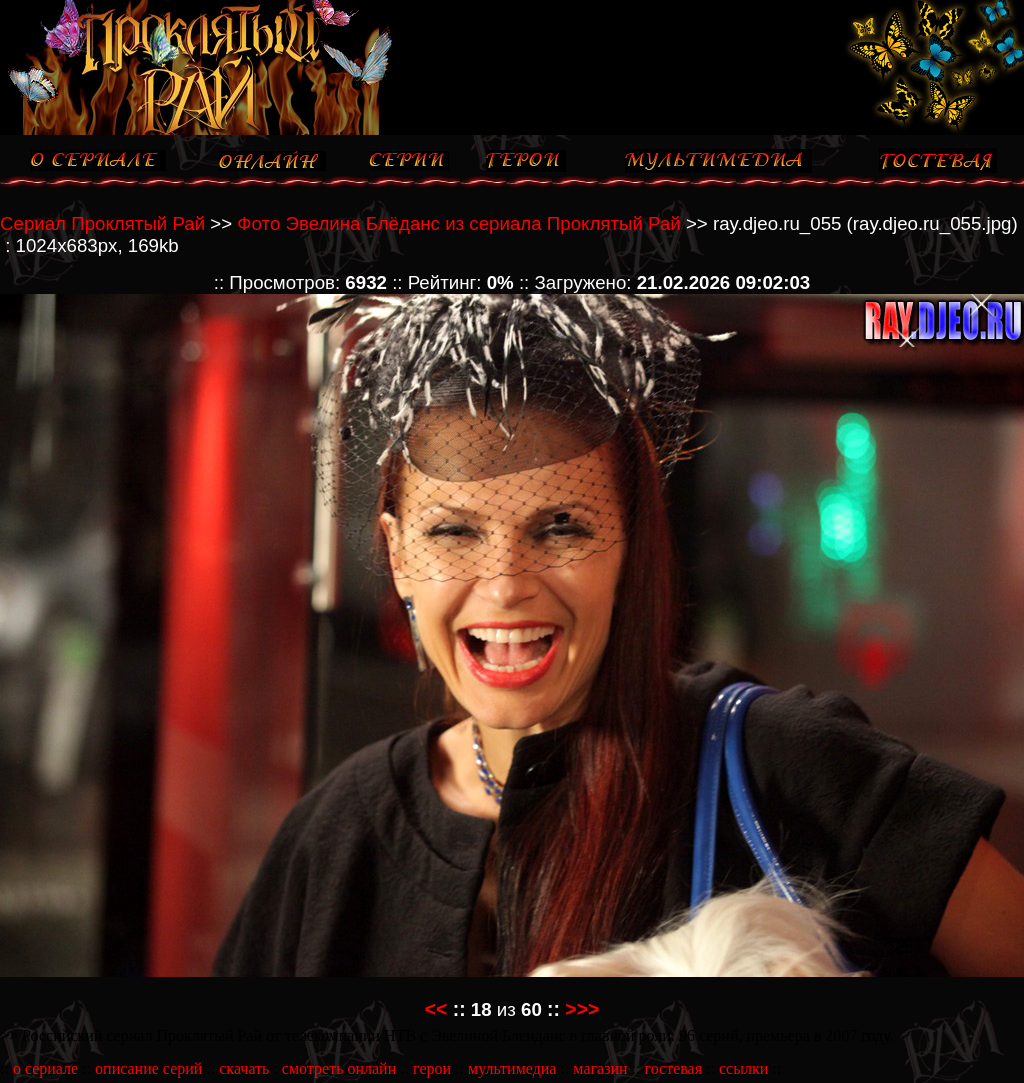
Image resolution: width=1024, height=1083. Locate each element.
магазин (600, 1068)
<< (436, 1009)
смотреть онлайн (339, 1068)
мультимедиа (512, 1068)
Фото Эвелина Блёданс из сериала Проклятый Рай (458, 223)
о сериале (45, 1068)
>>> (582, 1009)
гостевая (673, 1068)
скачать (244, 1068)
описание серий (148, 1068)
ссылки (743, 1068)
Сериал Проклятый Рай (102, 223)
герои (432, 1068)
